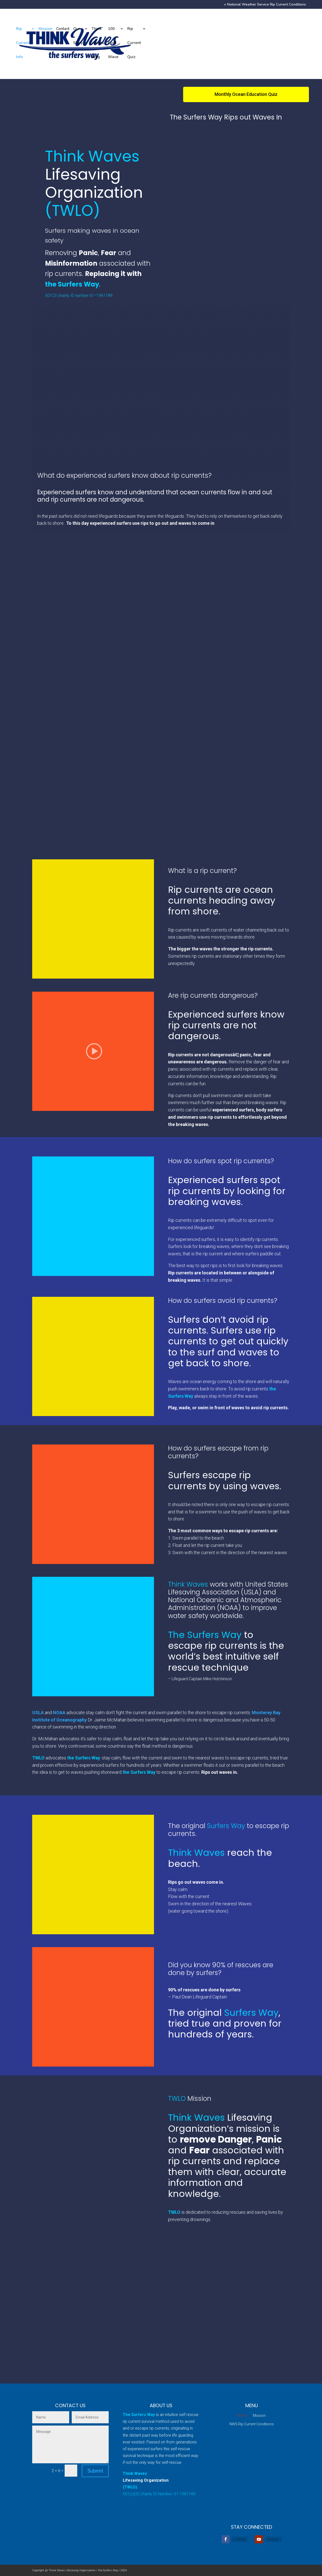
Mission (45, 29)
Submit (95, 2471)
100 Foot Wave (113, 43)
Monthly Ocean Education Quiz (246, 94)
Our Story (78, 36)
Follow (240, 2539)
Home (242, 2415)
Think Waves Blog (98, 43)
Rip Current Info (23, 43)
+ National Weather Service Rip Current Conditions (265, 5)
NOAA (59, 1712)
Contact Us (62, 36)
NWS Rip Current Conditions (251, 2424)
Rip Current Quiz (134, 43)
